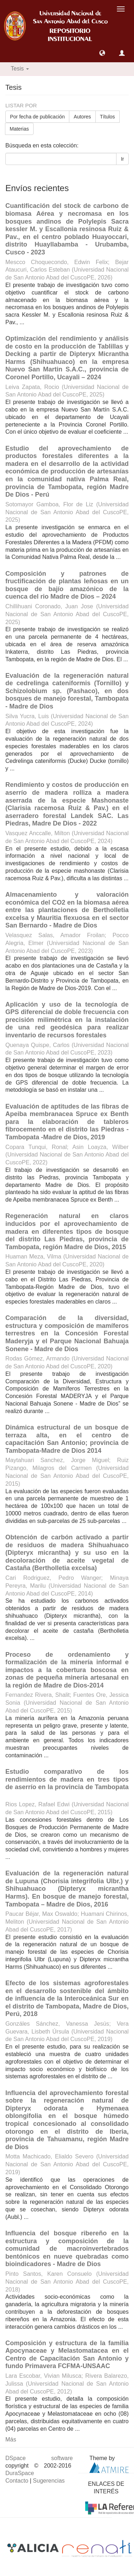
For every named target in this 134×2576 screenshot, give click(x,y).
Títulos (107, 117)
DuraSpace (19, 2473)
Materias (19, 129)
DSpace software (39, 2458)
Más (10, 2439)
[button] (102, 53)
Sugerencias (49, 2481)
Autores (82, 117)
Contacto (16, 2481)
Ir (122, 159)
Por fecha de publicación (37, 117)
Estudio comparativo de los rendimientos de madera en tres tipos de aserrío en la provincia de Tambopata (67, 1779)
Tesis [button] (20, 68)
